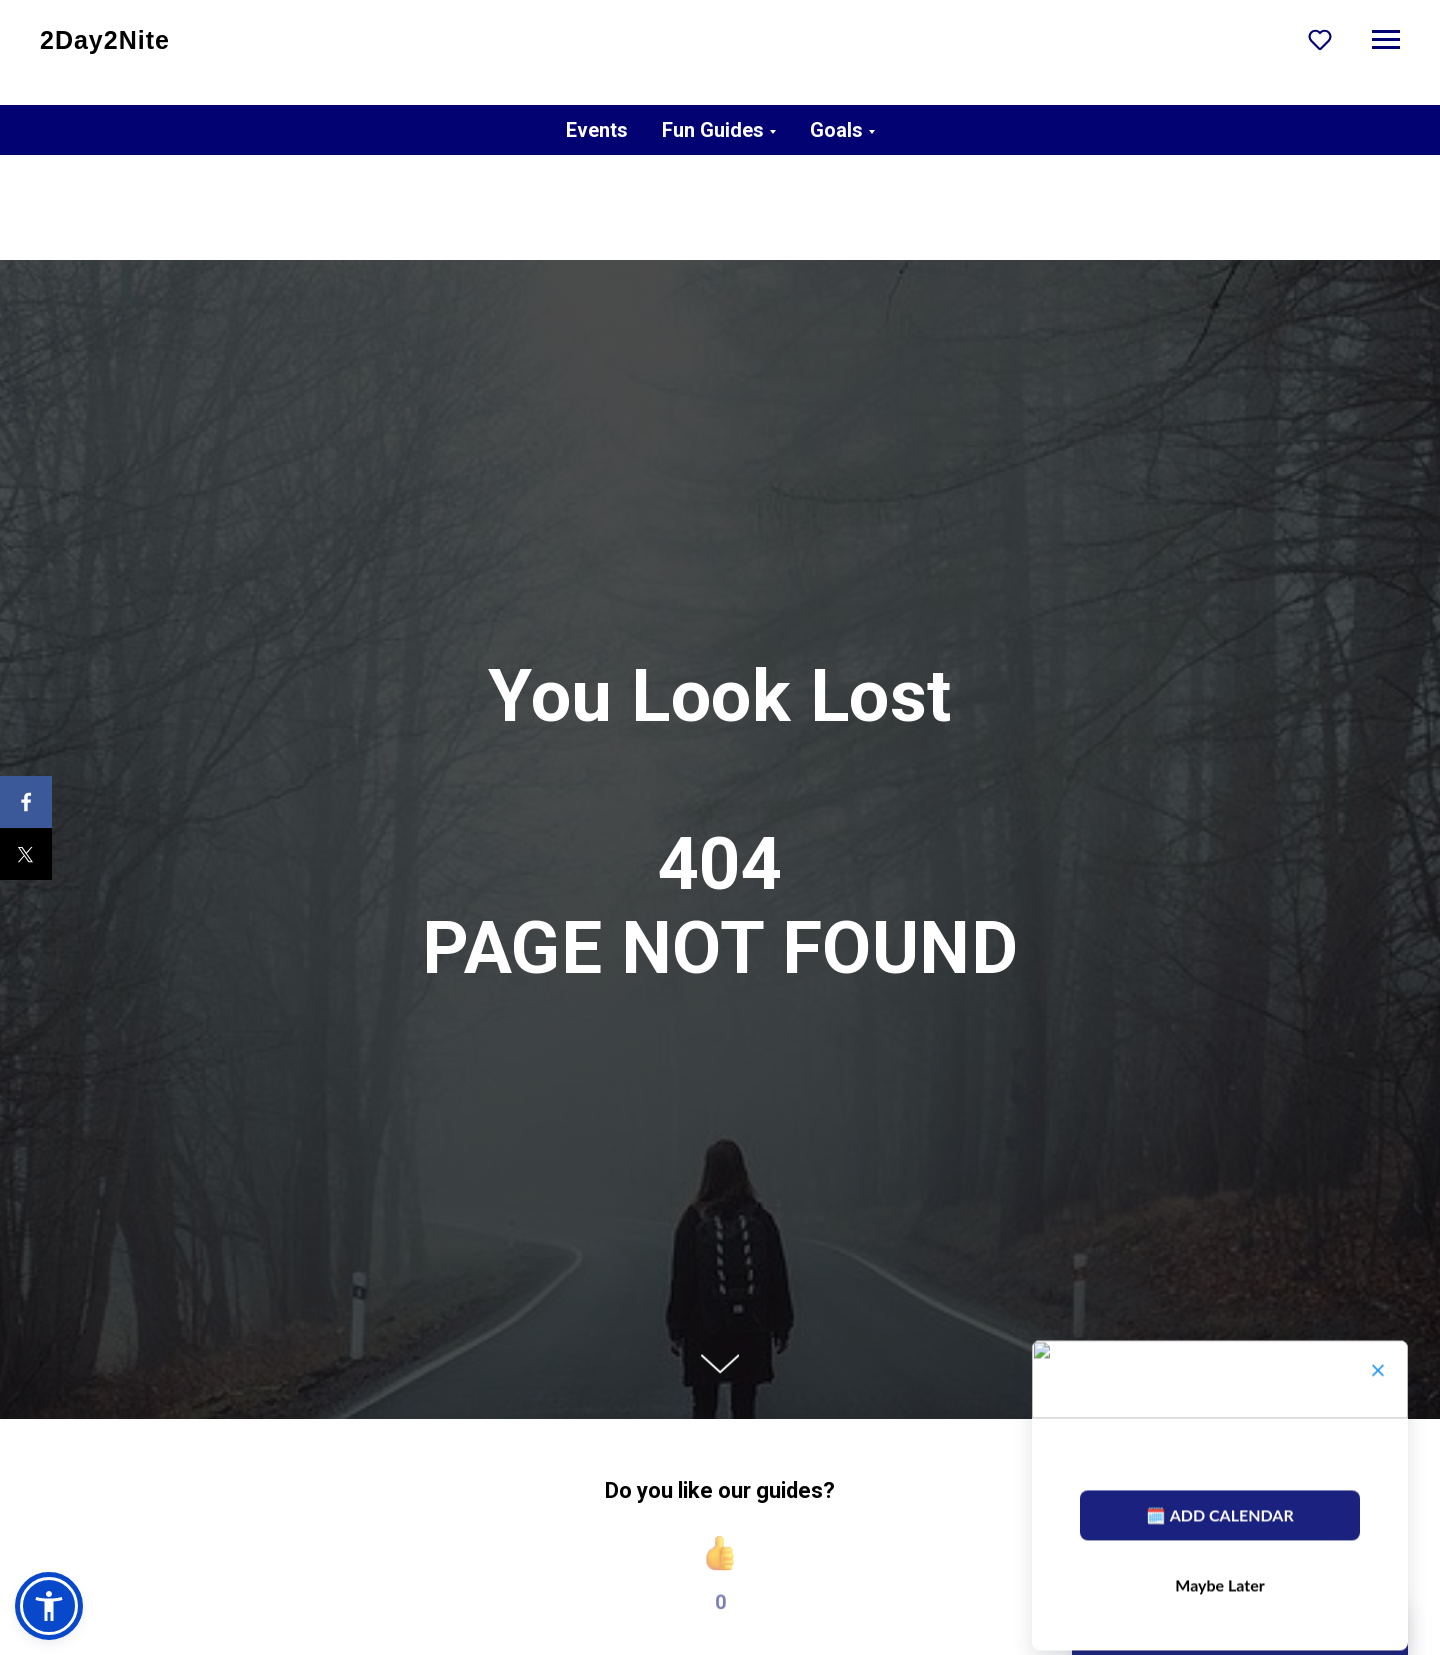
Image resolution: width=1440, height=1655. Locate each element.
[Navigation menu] (1386, 40)
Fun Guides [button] (713, 130)
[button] (1320, 39)
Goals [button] (836, 130)
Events (597, 130)
